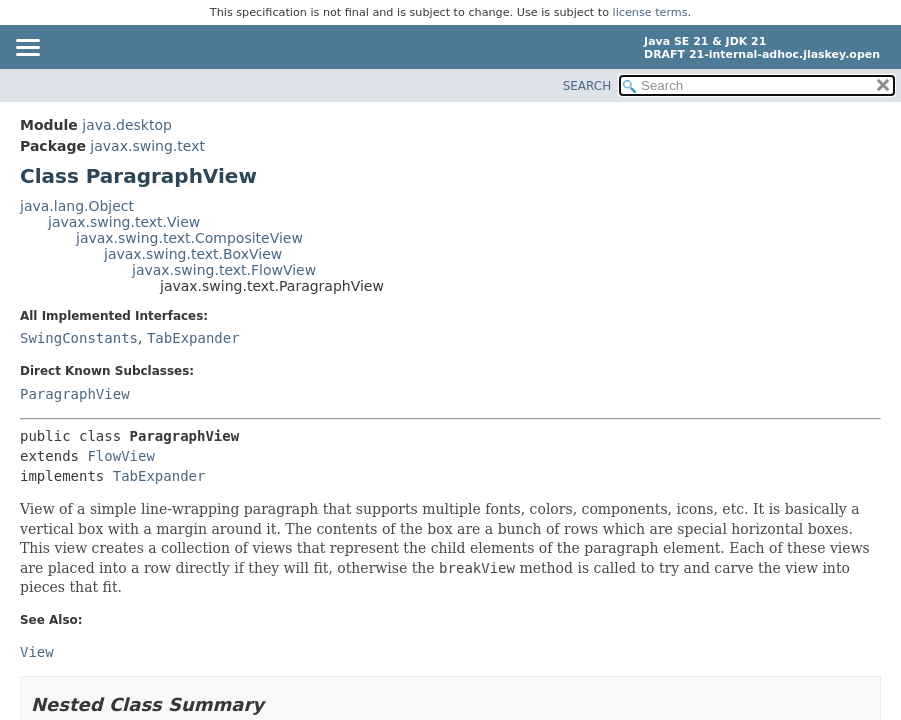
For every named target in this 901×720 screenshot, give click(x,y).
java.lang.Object (77, 206)
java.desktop (127, 125)
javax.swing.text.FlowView (224, 270)
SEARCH (587, 86)
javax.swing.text (147, 146)
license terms (650, 12)
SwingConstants (79, 338)
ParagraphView (75, 394)
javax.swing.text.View (124, 222)
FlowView (120, 456)
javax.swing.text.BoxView (193, 254)
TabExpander (193, 338)
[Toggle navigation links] (27, 49)
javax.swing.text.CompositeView (189, 238)
